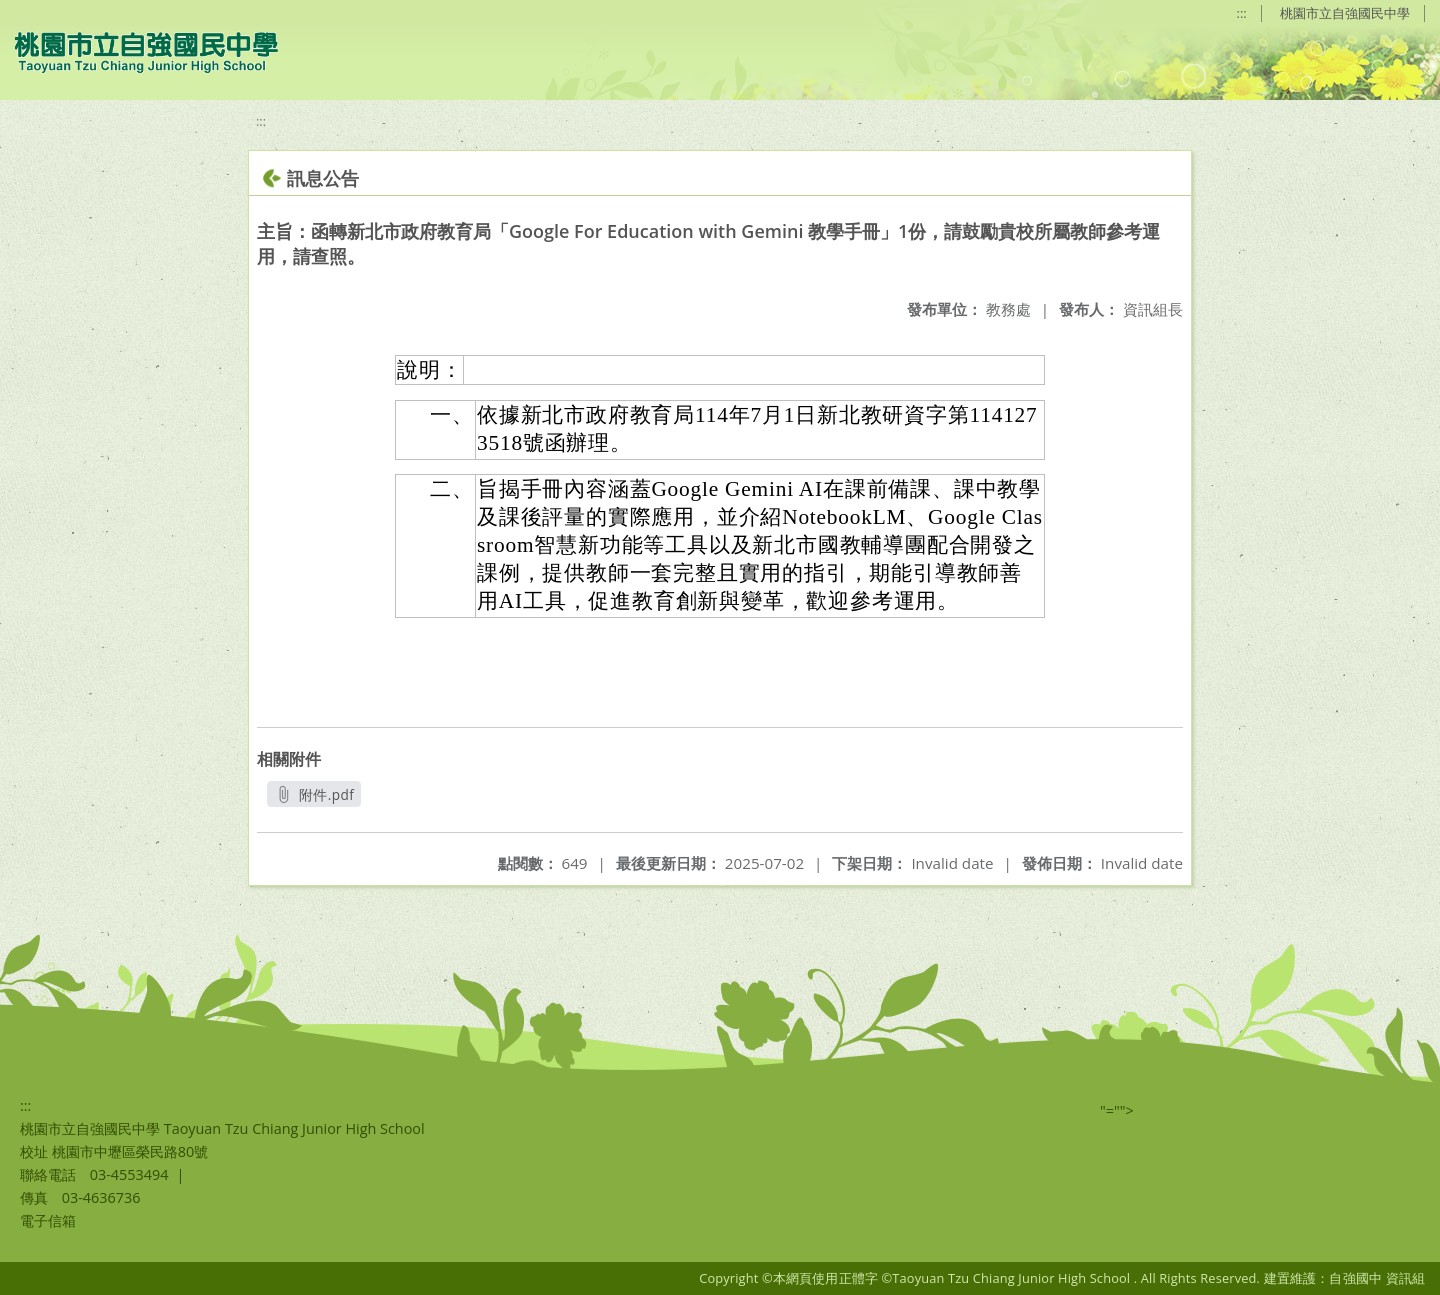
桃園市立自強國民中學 (1345, 13)
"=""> (1117, 1110)
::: (1242, 13)
